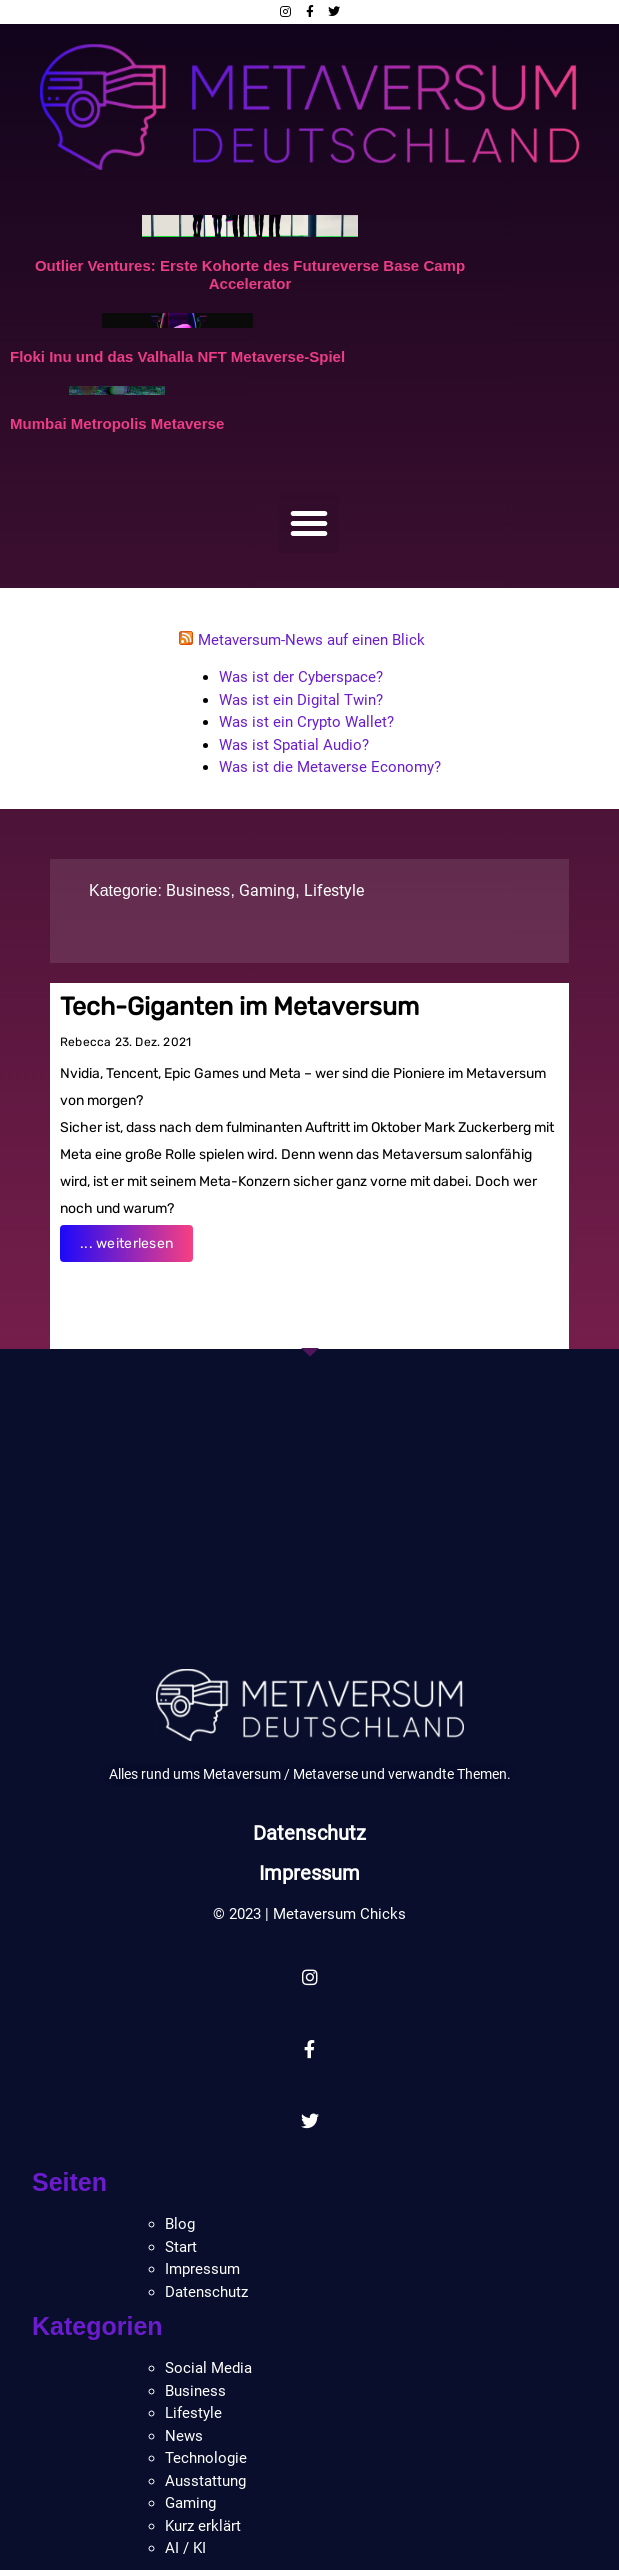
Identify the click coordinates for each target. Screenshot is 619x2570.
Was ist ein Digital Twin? (301, 700)
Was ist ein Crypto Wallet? (306, 722)
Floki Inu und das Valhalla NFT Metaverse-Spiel (177, 356)
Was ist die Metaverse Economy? (330, 767)
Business (198, 890)
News (184, 2436)
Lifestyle (334, 890)
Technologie (206, 2458)
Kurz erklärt (203, 2526)
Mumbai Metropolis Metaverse (117, 423)
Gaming (267, 890)
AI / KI (185, 2548)
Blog (180, 2224)
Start (181, 2247)
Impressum (310, 1873)
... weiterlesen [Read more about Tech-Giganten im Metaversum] (126, 1243)
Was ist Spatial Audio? (294, 745)
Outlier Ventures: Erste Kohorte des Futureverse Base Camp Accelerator (250, 274)
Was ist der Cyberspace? (301, 677)
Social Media (208, 2368)
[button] (309, 523)
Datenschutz (309, 1833)
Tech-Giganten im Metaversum (239, 1006)
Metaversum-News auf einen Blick (311, 640)
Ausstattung (205, 2481)
